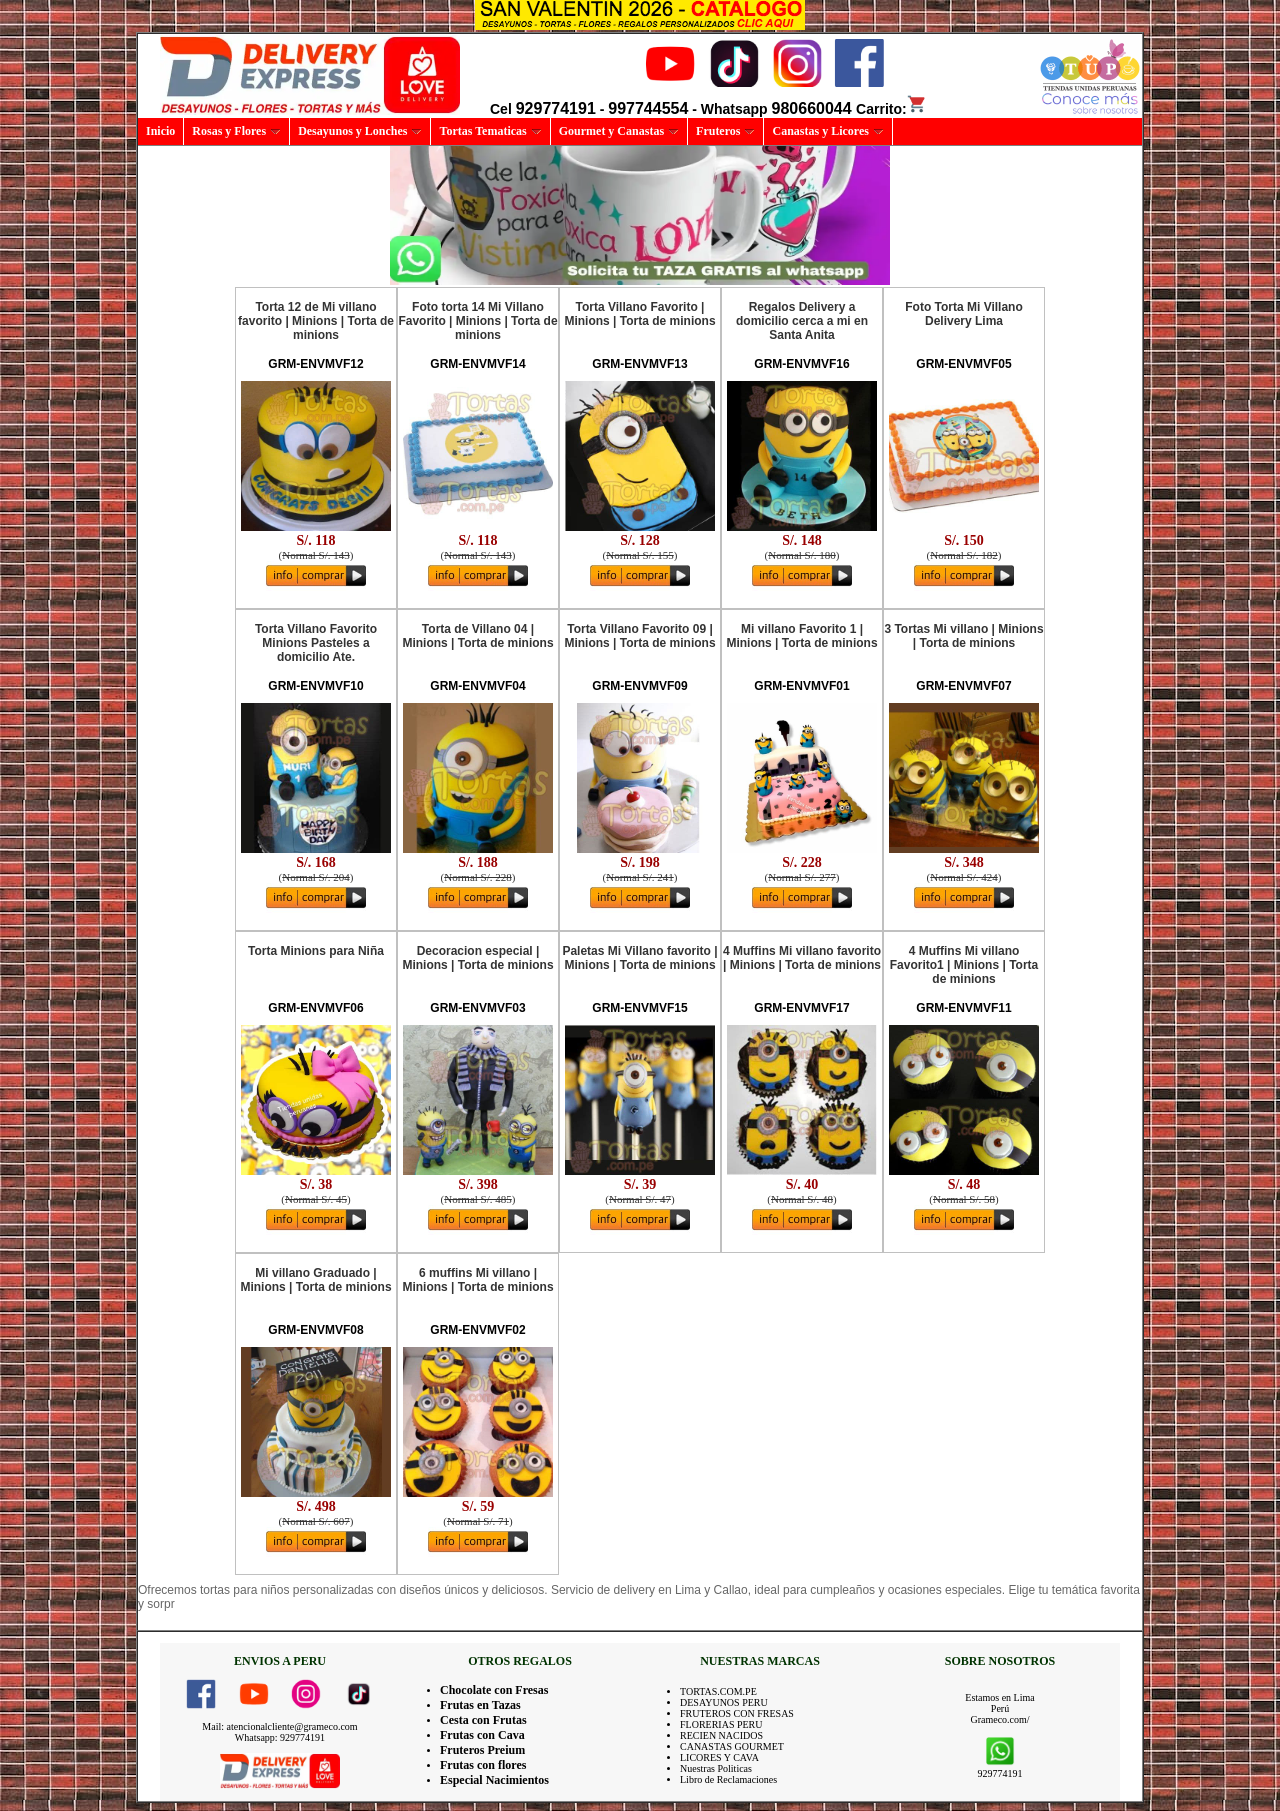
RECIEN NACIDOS (721, 1735)
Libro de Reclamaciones (728, 1779)
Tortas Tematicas (490, 131)
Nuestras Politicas (716, 1768)
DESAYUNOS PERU (724, 1702)
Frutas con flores (483, 1765)
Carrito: (891, 109)
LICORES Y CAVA (719, 1757)
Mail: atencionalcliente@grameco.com (279, 1726)
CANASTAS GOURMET (732, 1746)
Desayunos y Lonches (360, 131)
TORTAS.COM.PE (718, 1691)
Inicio (160, 131)
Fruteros (725, 131)
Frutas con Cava (482, 1735)
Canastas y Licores (827, 131)
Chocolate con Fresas (494, 1690)
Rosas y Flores (236, 131)
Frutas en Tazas (480, 1705)
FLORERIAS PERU (721, 1724)
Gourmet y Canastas (619, 131)
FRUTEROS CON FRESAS (737, 1713)
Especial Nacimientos (494, 1780)
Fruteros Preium (482, 1750)
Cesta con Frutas (483, 1720)
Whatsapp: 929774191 (280, 1737)
